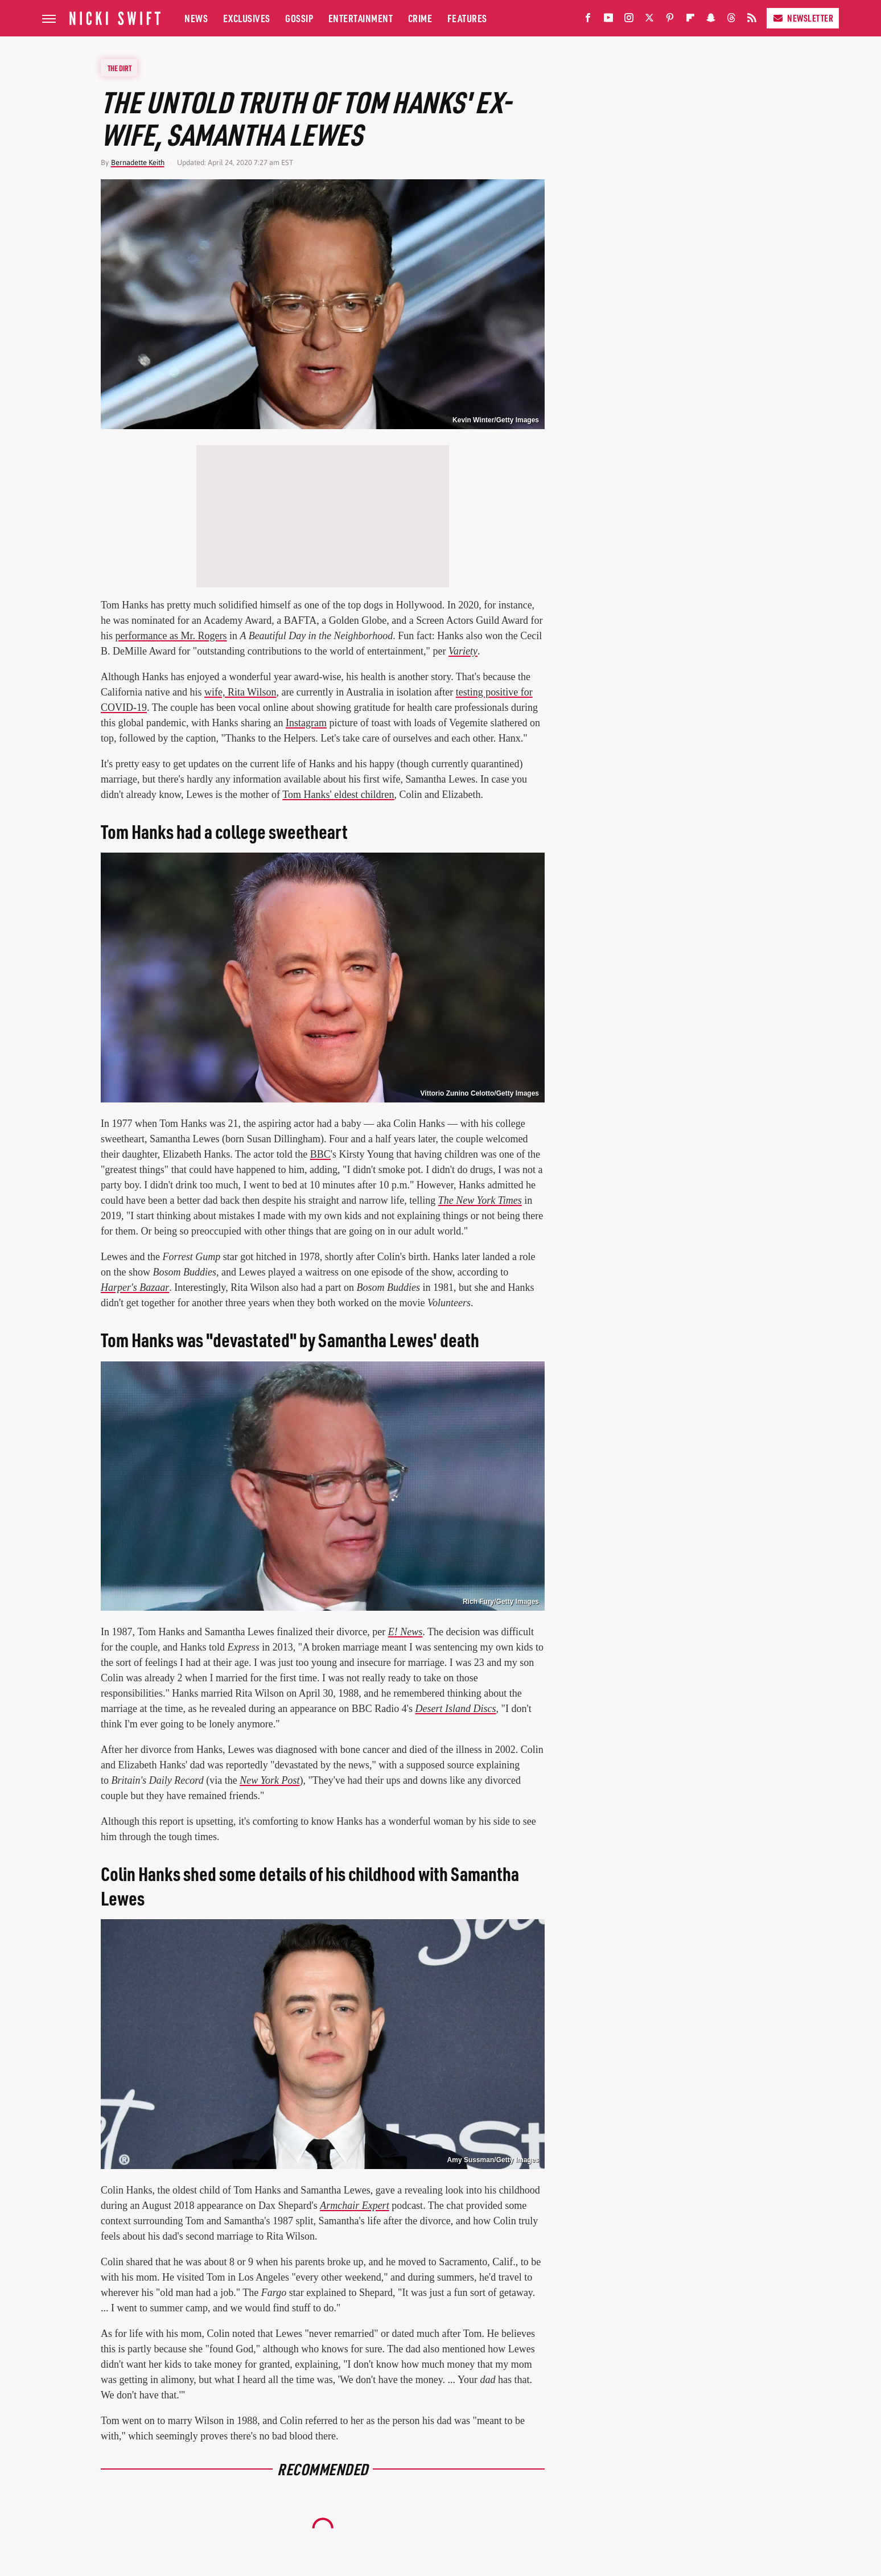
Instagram (306, 723)
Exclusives (246, 17)
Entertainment (360, 17)
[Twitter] (649, 20)
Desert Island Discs (455, 1708)
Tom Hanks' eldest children (338, 794)
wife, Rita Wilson (240, 692)
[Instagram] (629, 20)
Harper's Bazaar (135, 1287)
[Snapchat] (711, 20)
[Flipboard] (690, 20)
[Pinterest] (670, 20)
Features (467, 17)
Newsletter (802, 18)
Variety (462, 651)
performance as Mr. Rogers (171, 635)
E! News (405, 1631)
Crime (420, 17)
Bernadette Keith (137, 162)
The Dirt (119, 68)
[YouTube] (608, 20)
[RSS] (752, 20)
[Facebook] (588, 20)
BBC (320, 1154)
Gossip (299, 17)
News (196, 17)
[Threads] (731, 20)
